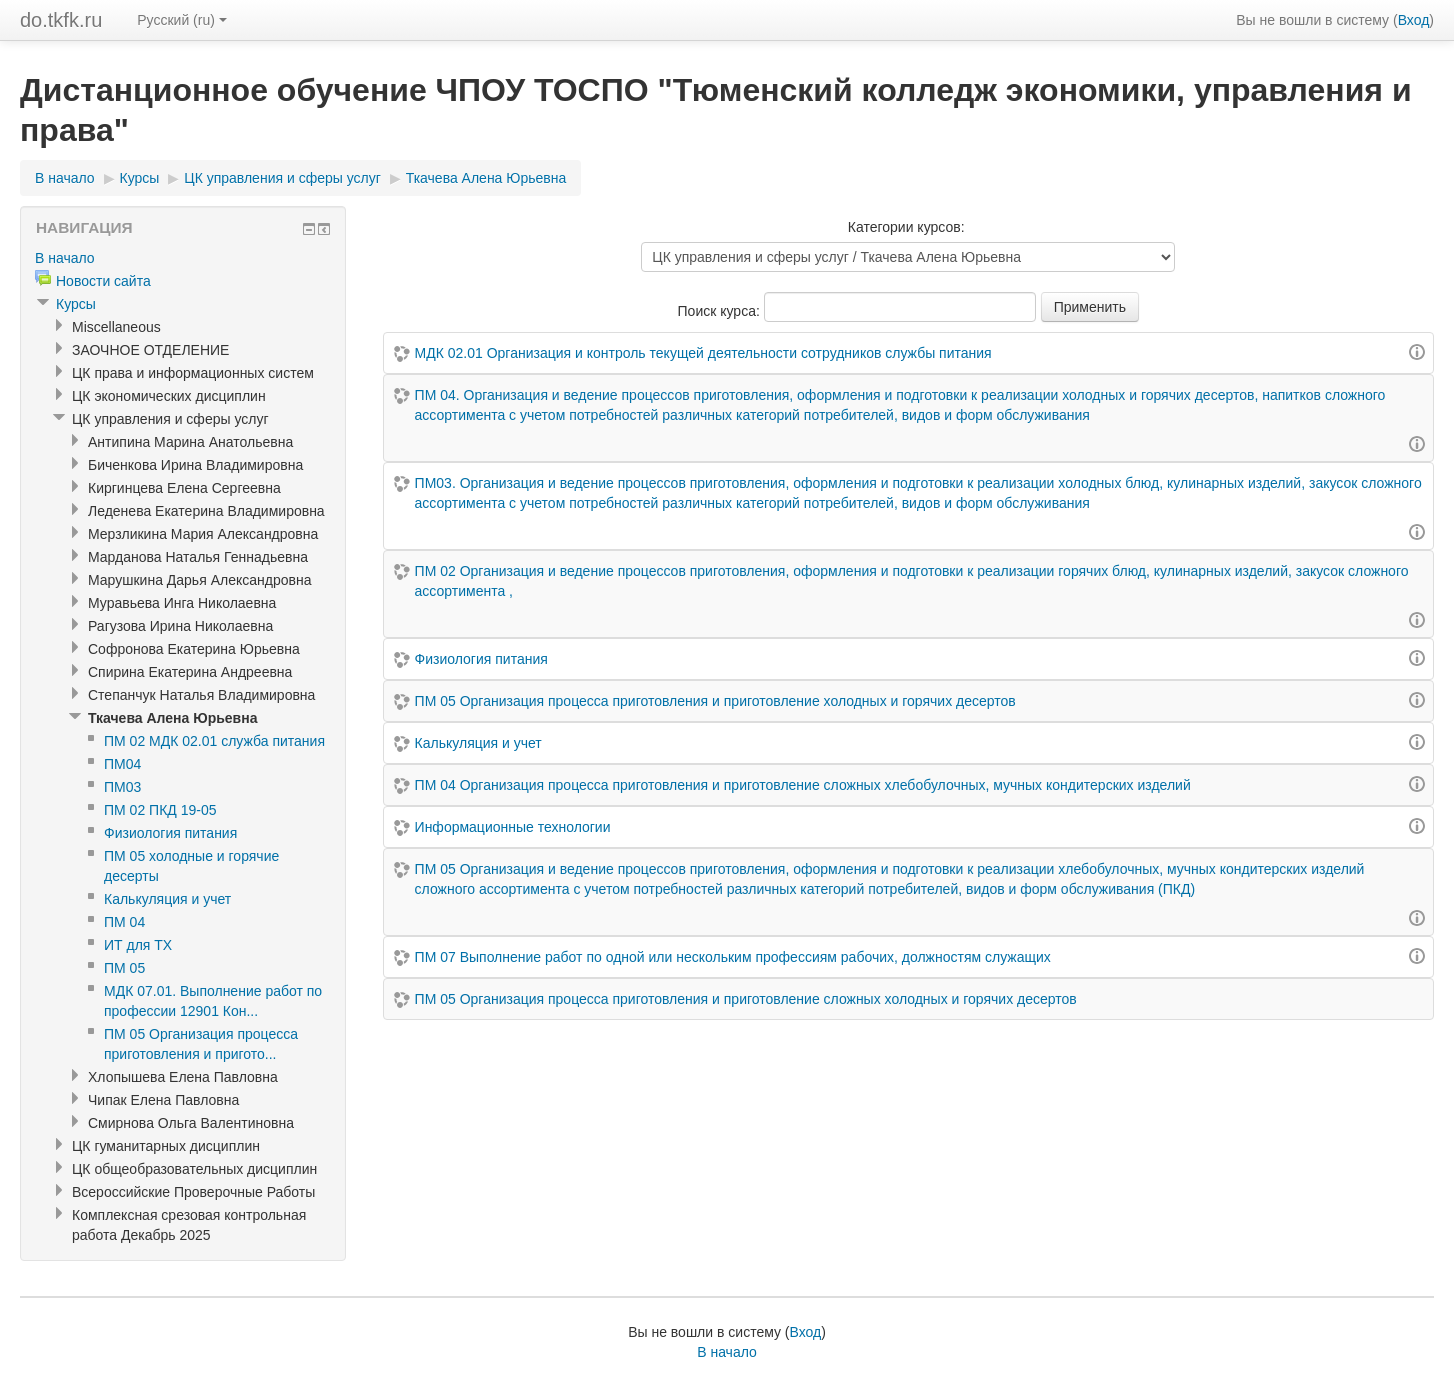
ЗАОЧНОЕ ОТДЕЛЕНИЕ (150, 350)
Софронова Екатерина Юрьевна (194, 649)
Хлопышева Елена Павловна (183, 1077)
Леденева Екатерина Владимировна (206, 511)
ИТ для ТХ (138, 945)
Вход (1414, 20)
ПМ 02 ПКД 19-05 (160, 810)
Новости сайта (103, 281)
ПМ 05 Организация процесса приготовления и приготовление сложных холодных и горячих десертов (746, 999)
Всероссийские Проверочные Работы (193, 1192)
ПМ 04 (124, 922)
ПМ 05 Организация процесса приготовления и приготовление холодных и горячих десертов (715, 701)
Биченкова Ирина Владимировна (195, 465)
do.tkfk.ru (61, 20)
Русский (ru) (182, 20)
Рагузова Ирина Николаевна (180, 626)
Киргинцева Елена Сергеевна (184, 488)
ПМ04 (122, 764)
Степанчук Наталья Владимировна (201, 695)
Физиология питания (481, 659)
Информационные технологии (513, 827)
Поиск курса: (721, 311)
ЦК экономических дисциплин (169, 396)
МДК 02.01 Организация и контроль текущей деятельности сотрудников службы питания (703, 353)
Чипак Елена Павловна (163, 1100)
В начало (65, 178)
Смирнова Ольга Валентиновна (191, 1123)
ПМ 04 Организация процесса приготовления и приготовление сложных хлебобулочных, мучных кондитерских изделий (803, 785)
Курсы (140, 178)
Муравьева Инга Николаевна (182, 603)
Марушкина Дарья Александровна (199, 580)
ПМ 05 (124, 968)
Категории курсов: (906, 227)
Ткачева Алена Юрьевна (486, 178)
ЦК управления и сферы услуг (282, 178)
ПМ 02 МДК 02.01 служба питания (214, 741)
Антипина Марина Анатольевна (190, 442)
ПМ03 (122, 787)
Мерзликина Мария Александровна (203, 534)
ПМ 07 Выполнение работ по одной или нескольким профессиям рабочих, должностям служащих (733, 957)
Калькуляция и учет (478, 743)
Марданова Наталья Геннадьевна (198, 557)
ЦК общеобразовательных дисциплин (194, 1169)
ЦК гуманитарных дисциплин (166, 1146)
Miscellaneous (116, 327)
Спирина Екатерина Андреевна (190, 672)
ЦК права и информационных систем (193, 373)
